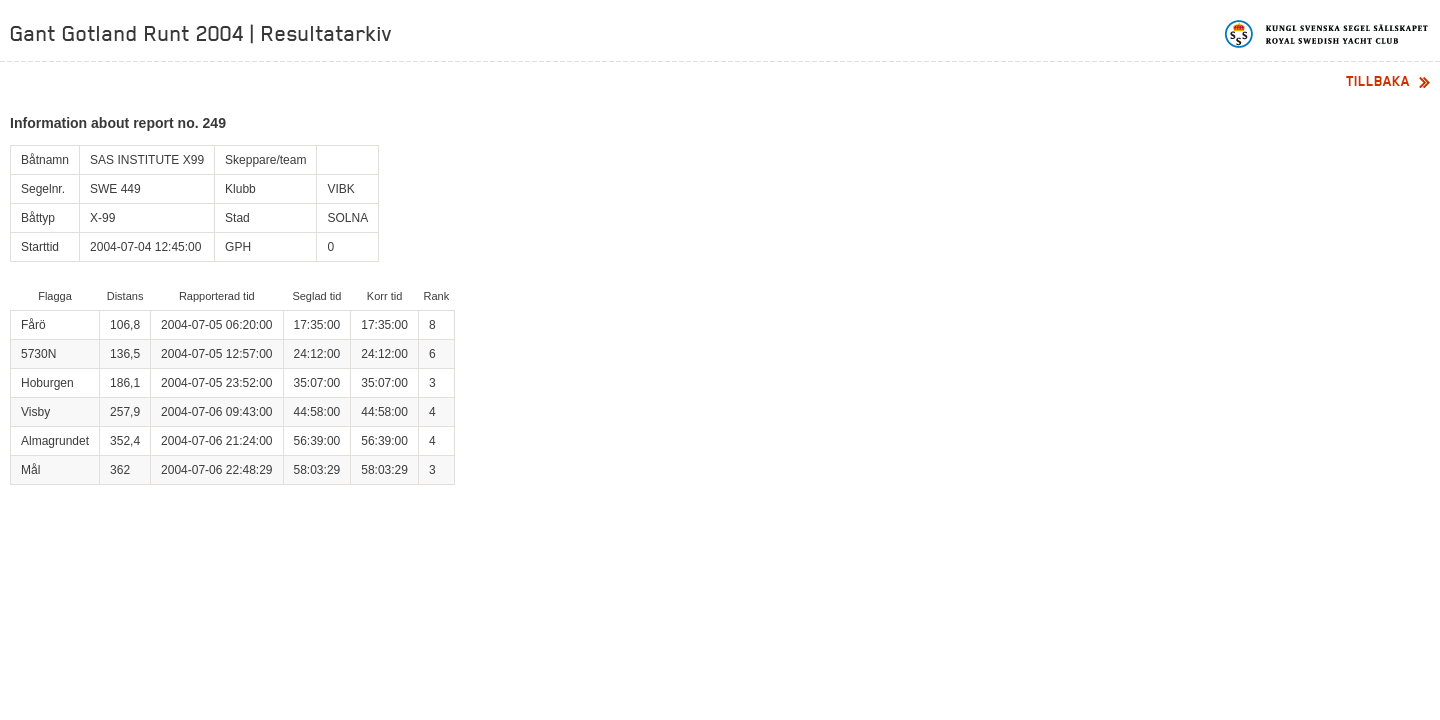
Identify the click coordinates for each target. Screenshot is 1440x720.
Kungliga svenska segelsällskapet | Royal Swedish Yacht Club (1327, 34)
